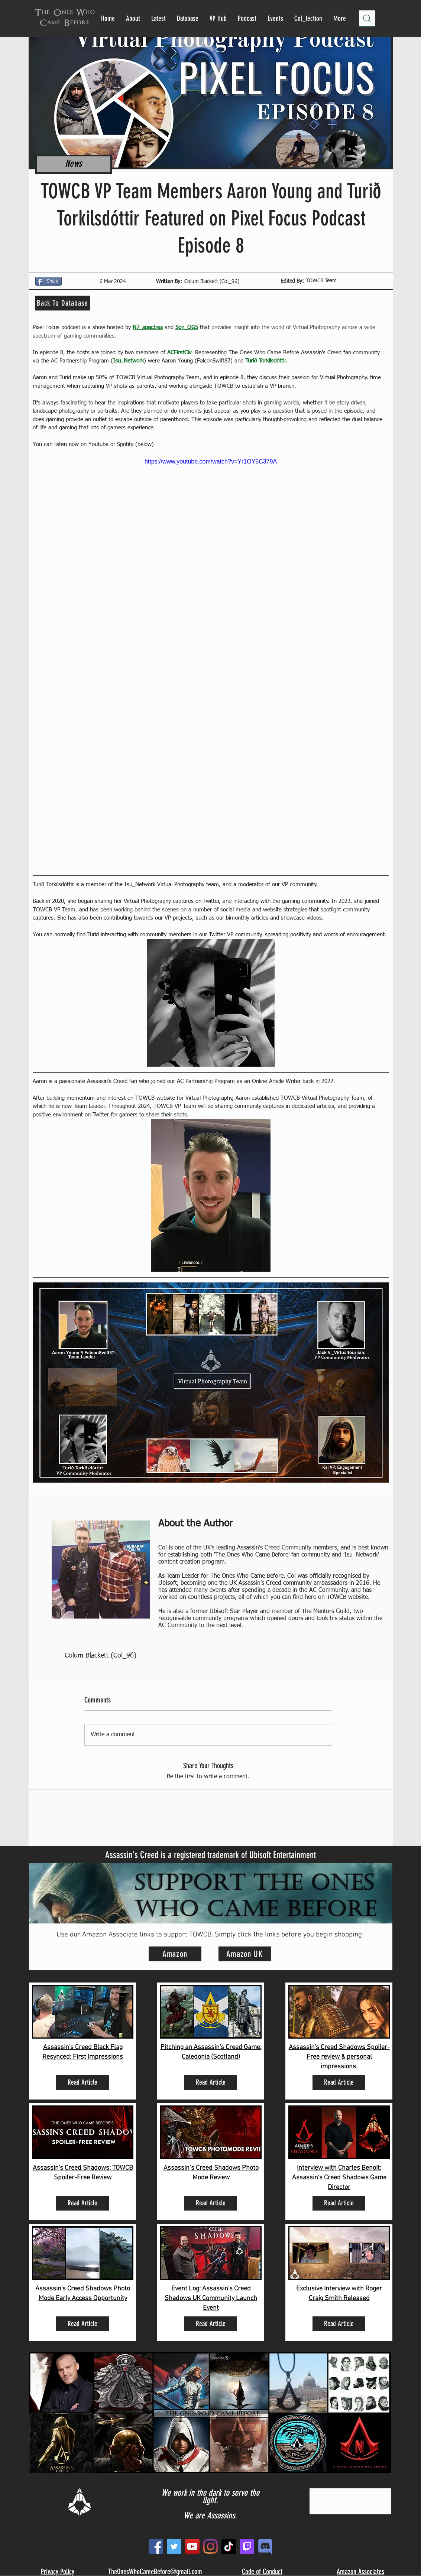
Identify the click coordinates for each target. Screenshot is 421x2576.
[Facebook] (156, 2546)
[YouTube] (192, 2546)
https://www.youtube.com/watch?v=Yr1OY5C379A (210, 461)
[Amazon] (175, 1953)
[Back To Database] (62, 303)
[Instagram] (210, 2546)
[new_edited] (265, 2546)
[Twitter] (174, 2546)
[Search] (367, 18)
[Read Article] (82, 2082)
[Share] (48, 281)
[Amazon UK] (244, 1953)
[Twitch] (247, 2546)
